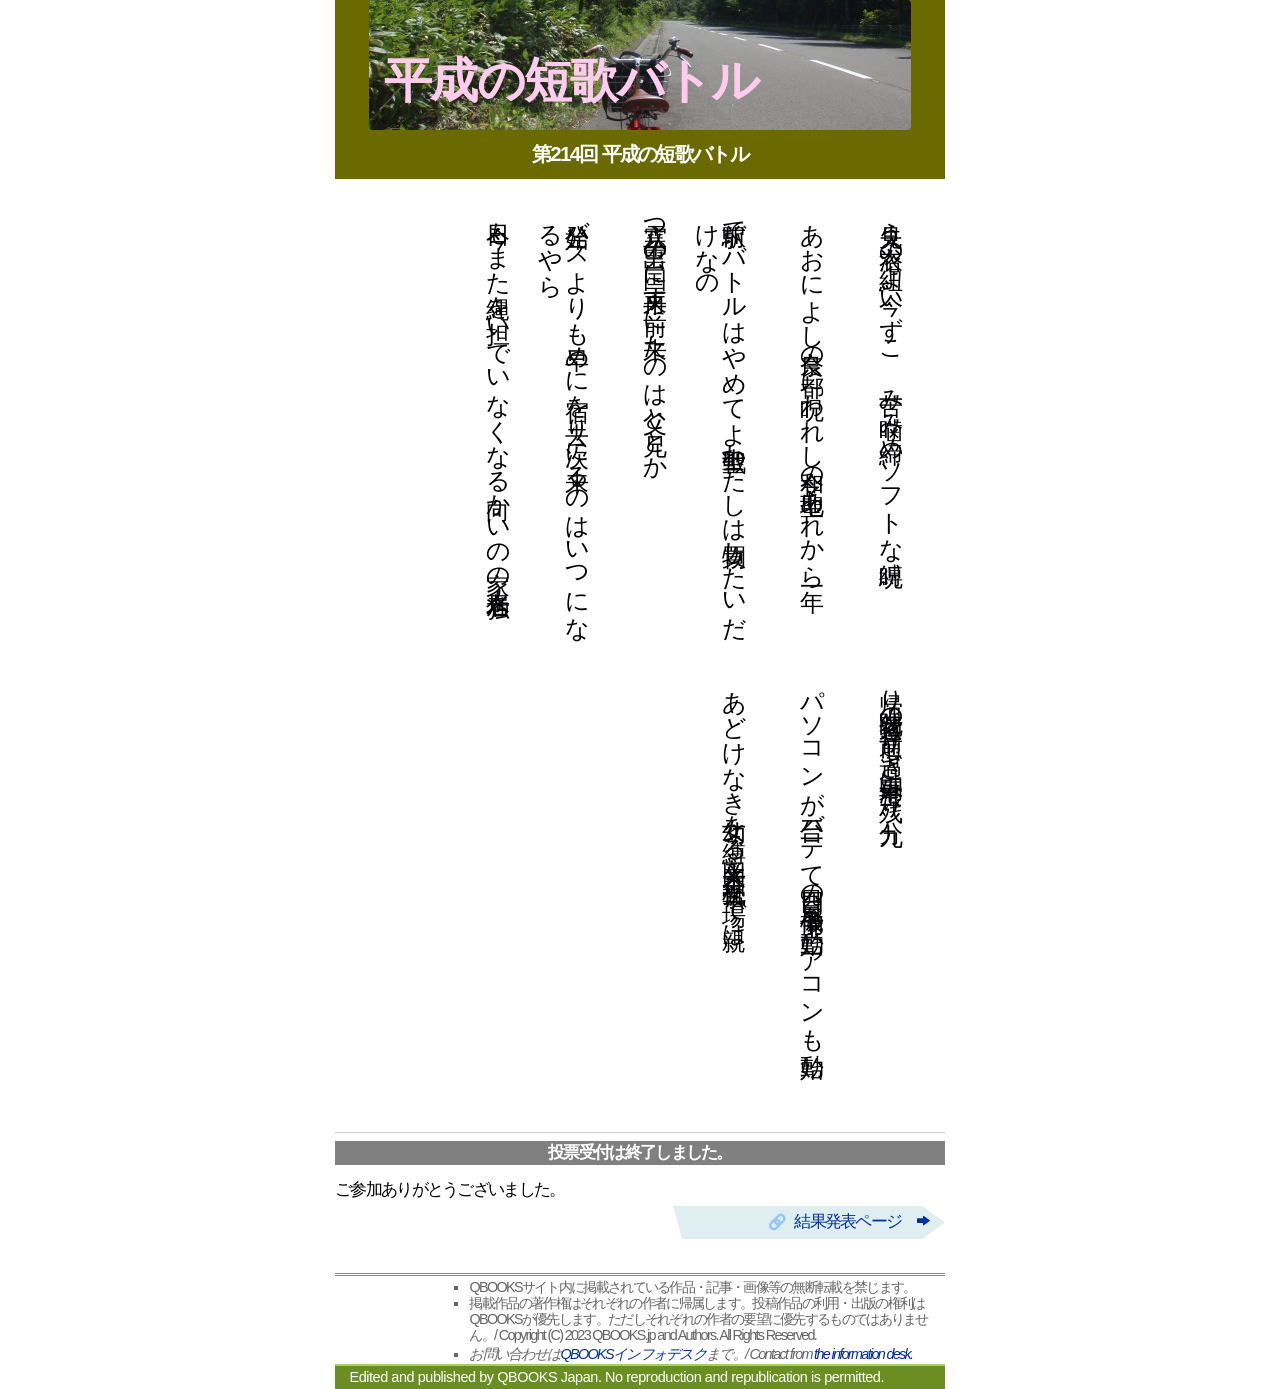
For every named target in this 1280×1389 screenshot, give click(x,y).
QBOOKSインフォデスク (633, 1354)
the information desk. (863, 1354)
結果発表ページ (861, 1221)
